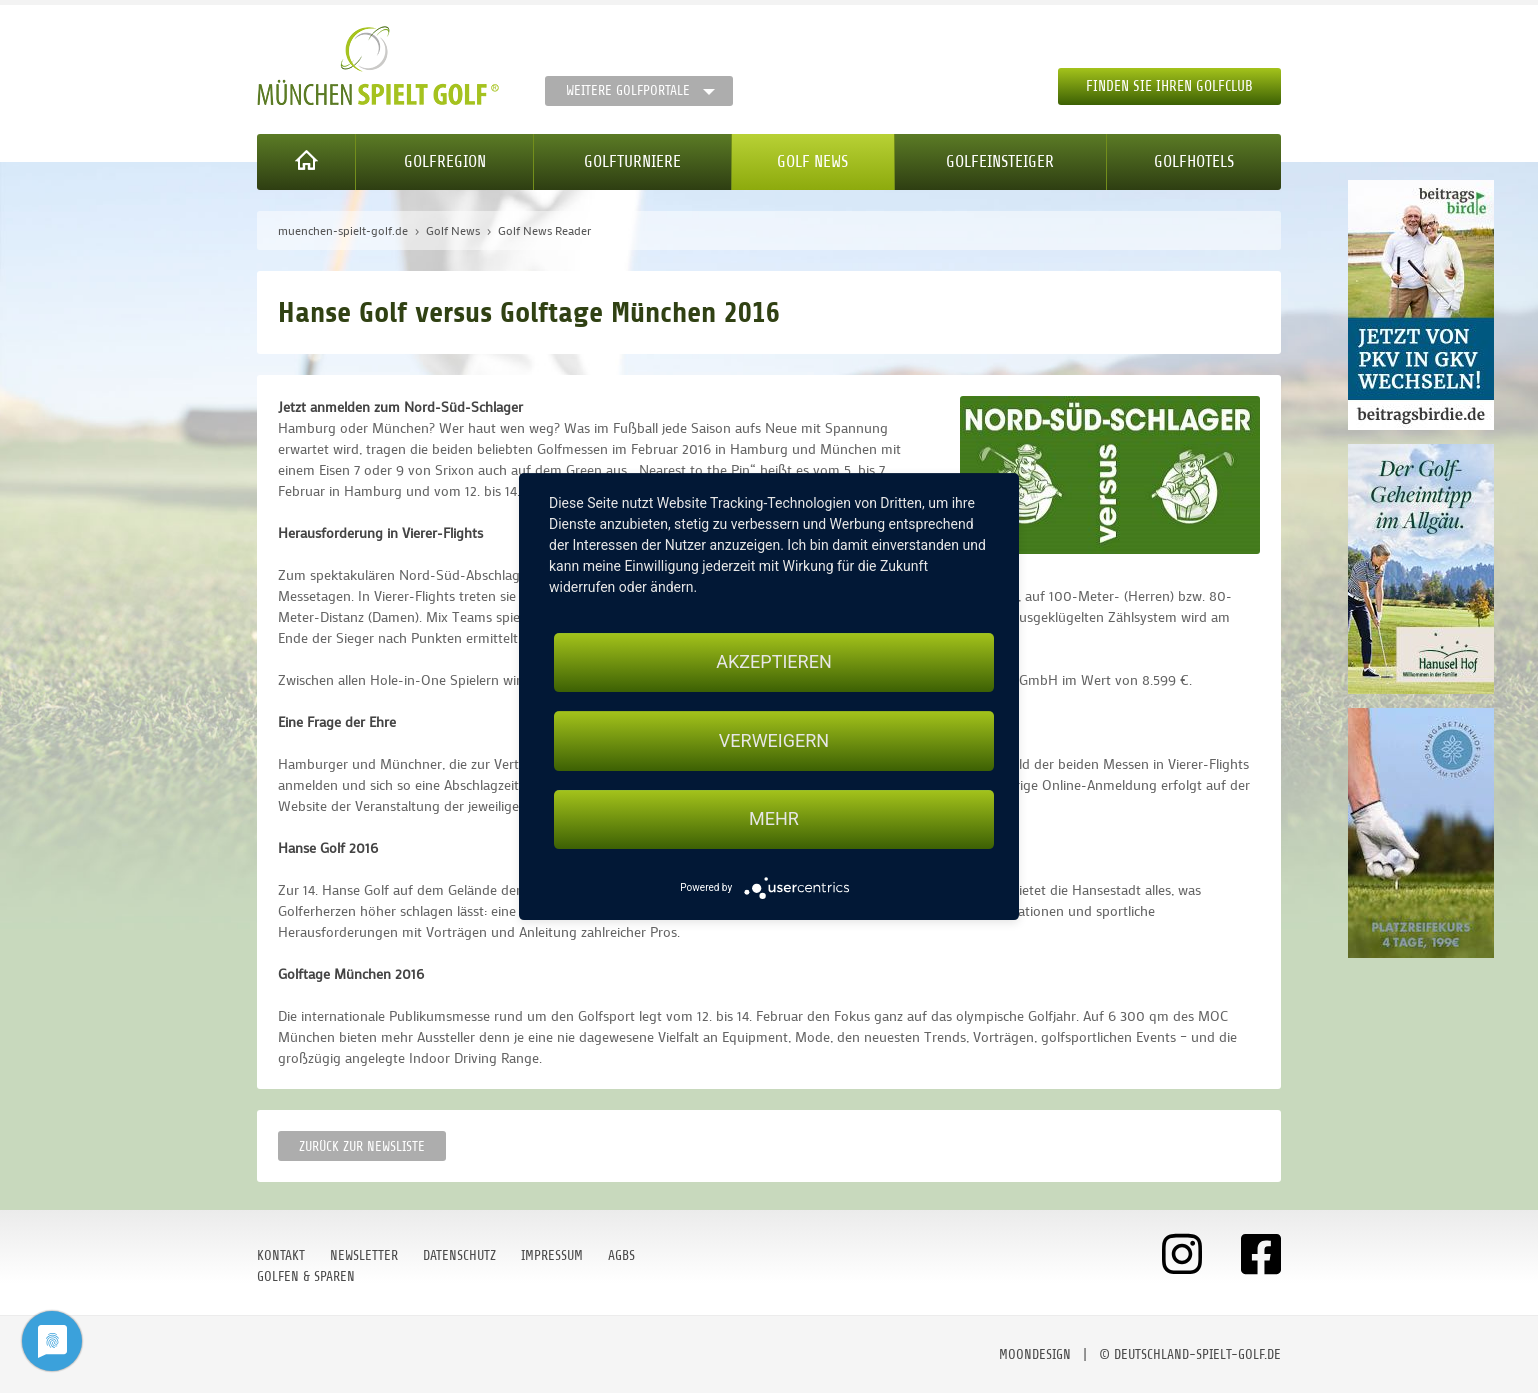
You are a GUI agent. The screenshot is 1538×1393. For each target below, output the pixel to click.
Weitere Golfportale (628, 90)
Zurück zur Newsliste (362, 1146)
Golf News (812, 161)
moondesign (1035, 1354)
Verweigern (774, 740)
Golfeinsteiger (1000, 161)
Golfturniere (632, 161)
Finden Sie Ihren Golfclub (1169, 86)
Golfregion (445, 161)
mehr (774, 819)
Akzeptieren (773, 661)
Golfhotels (1194, 161)
